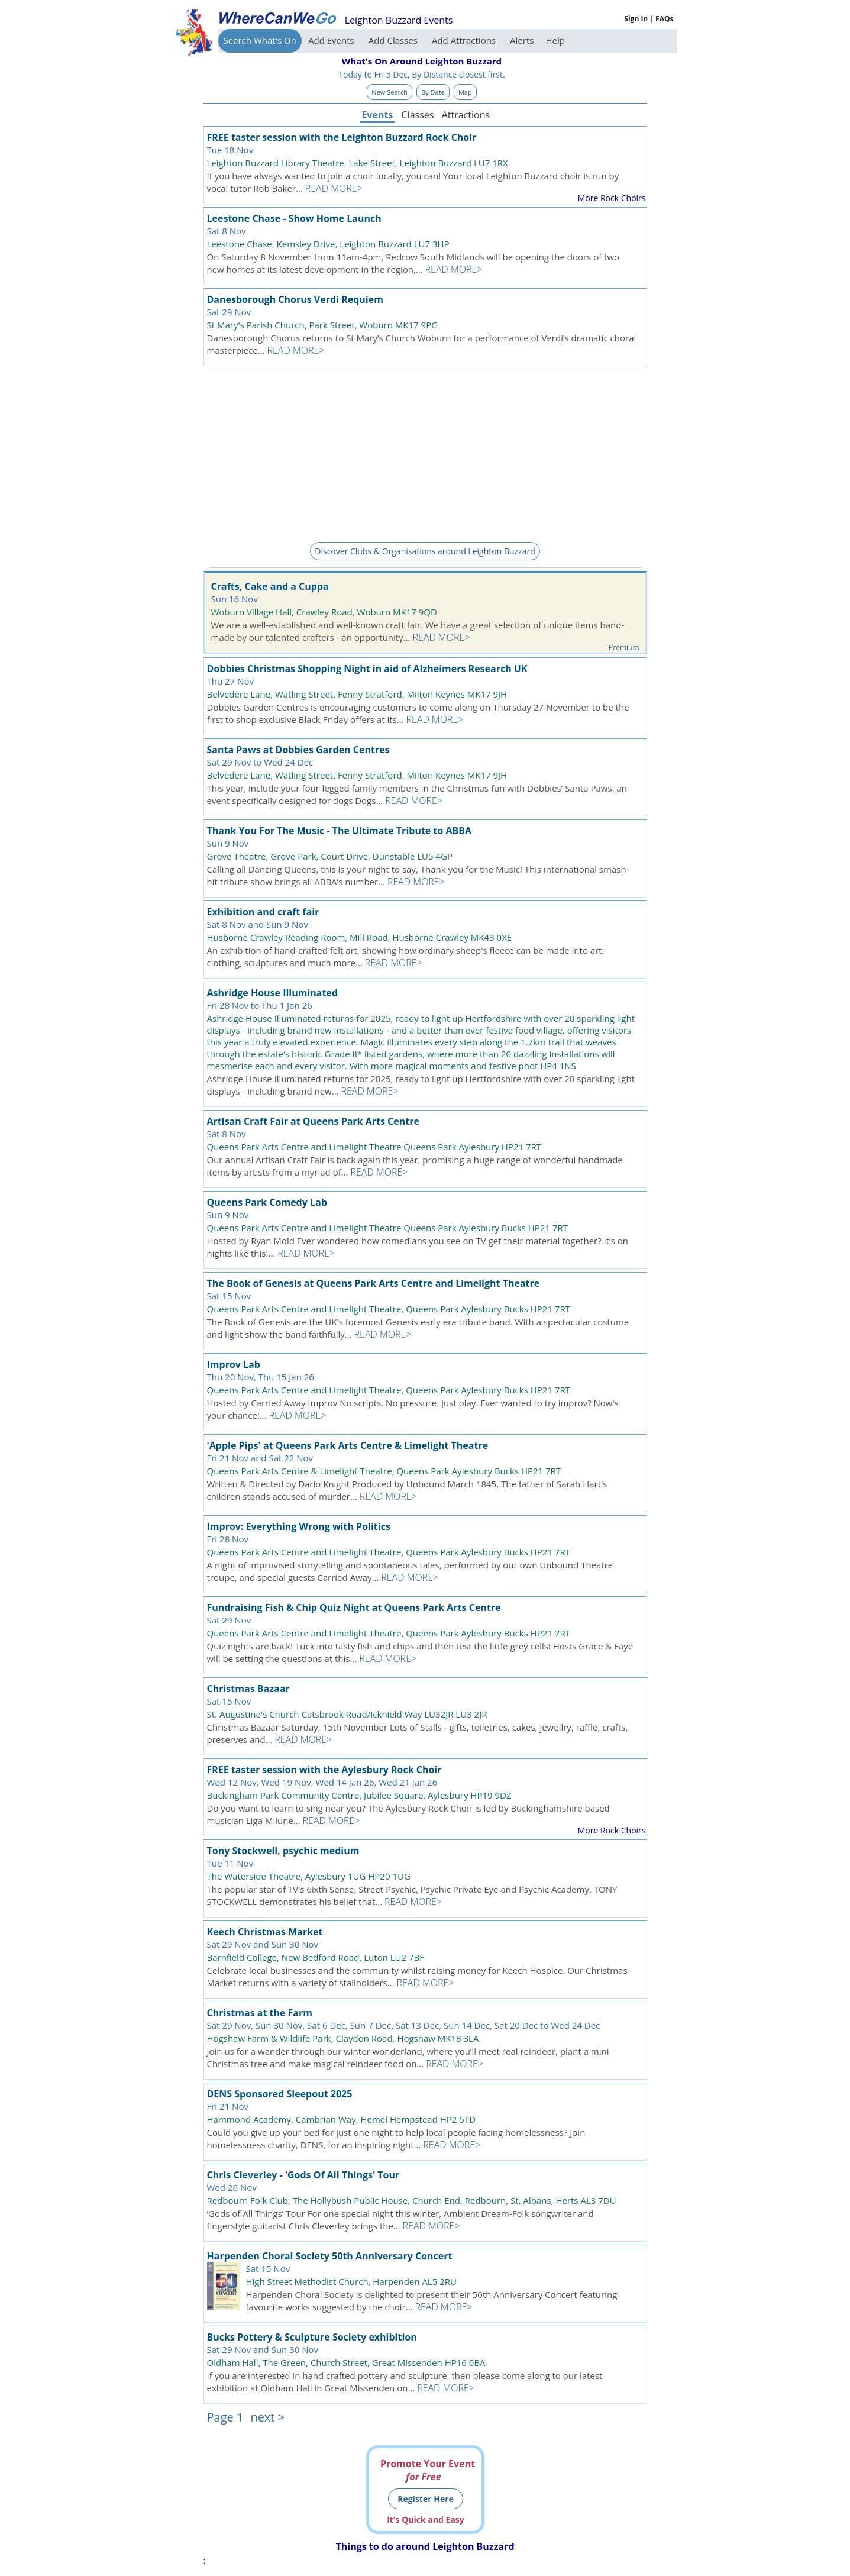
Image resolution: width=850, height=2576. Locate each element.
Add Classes (394, 40)
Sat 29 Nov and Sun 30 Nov (263, 1944)
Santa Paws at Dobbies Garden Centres (298, 749)
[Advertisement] (425, 452)
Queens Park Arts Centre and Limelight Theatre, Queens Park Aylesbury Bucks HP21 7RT (388, 1309)
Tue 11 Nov (230, 1863)
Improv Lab (233, 1364)
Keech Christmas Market (265, 1931)
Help (555, 40)
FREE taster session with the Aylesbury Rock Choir (324, 1769)
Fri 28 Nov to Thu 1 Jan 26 (259, 1005)
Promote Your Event (427, 2470)
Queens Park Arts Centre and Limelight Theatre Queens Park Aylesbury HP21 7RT (374, 1147)
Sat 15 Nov (229, 1296)
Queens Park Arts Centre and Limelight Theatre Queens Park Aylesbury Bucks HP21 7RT (387, 1228)
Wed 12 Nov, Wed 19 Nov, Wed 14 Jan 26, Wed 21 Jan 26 (322, 1782)
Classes (418, 114)
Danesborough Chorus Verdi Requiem (295, 299)
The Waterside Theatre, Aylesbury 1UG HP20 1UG (309, 1876)
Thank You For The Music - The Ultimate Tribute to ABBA (339, 830)
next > (267, 2417)
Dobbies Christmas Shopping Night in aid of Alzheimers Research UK (367, 668)
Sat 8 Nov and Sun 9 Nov (257, 924)
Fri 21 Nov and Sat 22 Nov (260, 1458)
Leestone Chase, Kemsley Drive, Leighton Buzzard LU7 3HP (328, 244)
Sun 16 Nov (234, 599)
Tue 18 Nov (230, 150)
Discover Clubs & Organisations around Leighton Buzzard (425, 551)
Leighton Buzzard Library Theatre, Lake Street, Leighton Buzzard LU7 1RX (357, 163)
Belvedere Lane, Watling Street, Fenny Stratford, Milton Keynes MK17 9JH (357, 694)
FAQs (664, 19)
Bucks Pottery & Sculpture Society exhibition (312, 2336)
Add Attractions (465, 40)
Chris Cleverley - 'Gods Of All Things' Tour (303, 2174)
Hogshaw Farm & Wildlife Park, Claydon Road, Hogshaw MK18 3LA (343, 2038)
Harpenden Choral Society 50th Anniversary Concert (330, 2255)
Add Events (332, 40)
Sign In (636, 19)
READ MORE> (334, 188)
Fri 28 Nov (227, 1539)
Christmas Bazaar (248, 1688)
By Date (433, 92)
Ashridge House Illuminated (272, 992)
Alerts (522, 40)
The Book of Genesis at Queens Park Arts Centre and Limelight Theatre (373, 1283)
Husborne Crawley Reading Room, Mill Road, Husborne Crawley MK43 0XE (359, 937)
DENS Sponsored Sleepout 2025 (280, 2093)
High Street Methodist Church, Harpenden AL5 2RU (351, 2281)
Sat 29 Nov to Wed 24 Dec (260, 762)
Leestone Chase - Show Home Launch (294, 218)
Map (465, 92)
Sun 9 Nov (228, 843)
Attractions (466, 114)
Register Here (425, 2498)
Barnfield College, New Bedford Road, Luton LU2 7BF (315, 1957)
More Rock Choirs (612, 198)
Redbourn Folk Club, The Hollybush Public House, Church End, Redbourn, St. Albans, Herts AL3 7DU (411, 2200)
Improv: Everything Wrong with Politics (298, 1526)
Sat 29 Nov (229, 312)
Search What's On (260, 40)
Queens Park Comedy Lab (267, 1202)
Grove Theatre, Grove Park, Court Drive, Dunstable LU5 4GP (330, 856)
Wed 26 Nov (232, 2187)
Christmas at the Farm (260, 2012)
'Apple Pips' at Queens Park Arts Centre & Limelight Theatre (348, 1445)
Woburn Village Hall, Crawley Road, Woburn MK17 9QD (324, 612)
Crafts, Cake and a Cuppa (270, 586)
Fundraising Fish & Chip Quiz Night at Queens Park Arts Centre (354, 1607)
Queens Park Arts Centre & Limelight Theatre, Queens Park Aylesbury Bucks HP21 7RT (384, 1471)
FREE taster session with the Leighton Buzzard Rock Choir (342, 137)
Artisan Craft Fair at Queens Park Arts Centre (313, 1121)
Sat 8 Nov (226, 231)
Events (377, 114)
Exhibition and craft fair (263, 911)
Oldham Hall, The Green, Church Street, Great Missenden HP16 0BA (346, 2362)
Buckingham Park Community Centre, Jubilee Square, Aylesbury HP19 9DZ (359, 1795)
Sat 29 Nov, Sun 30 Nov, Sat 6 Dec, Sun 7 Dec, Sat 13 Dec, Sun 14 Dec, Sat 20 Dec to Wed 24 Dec (403, 2025)
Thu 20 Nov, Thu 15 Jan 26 (260, 1377)
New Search (389, 92)
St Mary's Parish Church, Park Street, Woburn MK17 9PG (322, 325)
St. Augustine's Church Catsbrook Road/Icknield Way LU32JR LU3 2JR (347, 1714)
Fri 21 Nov (227, 2106)
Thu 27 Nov (230, 681)
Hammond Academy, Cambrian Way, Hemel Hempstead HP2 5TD (341, 2119)
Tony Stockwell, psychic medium (283, 1850)
